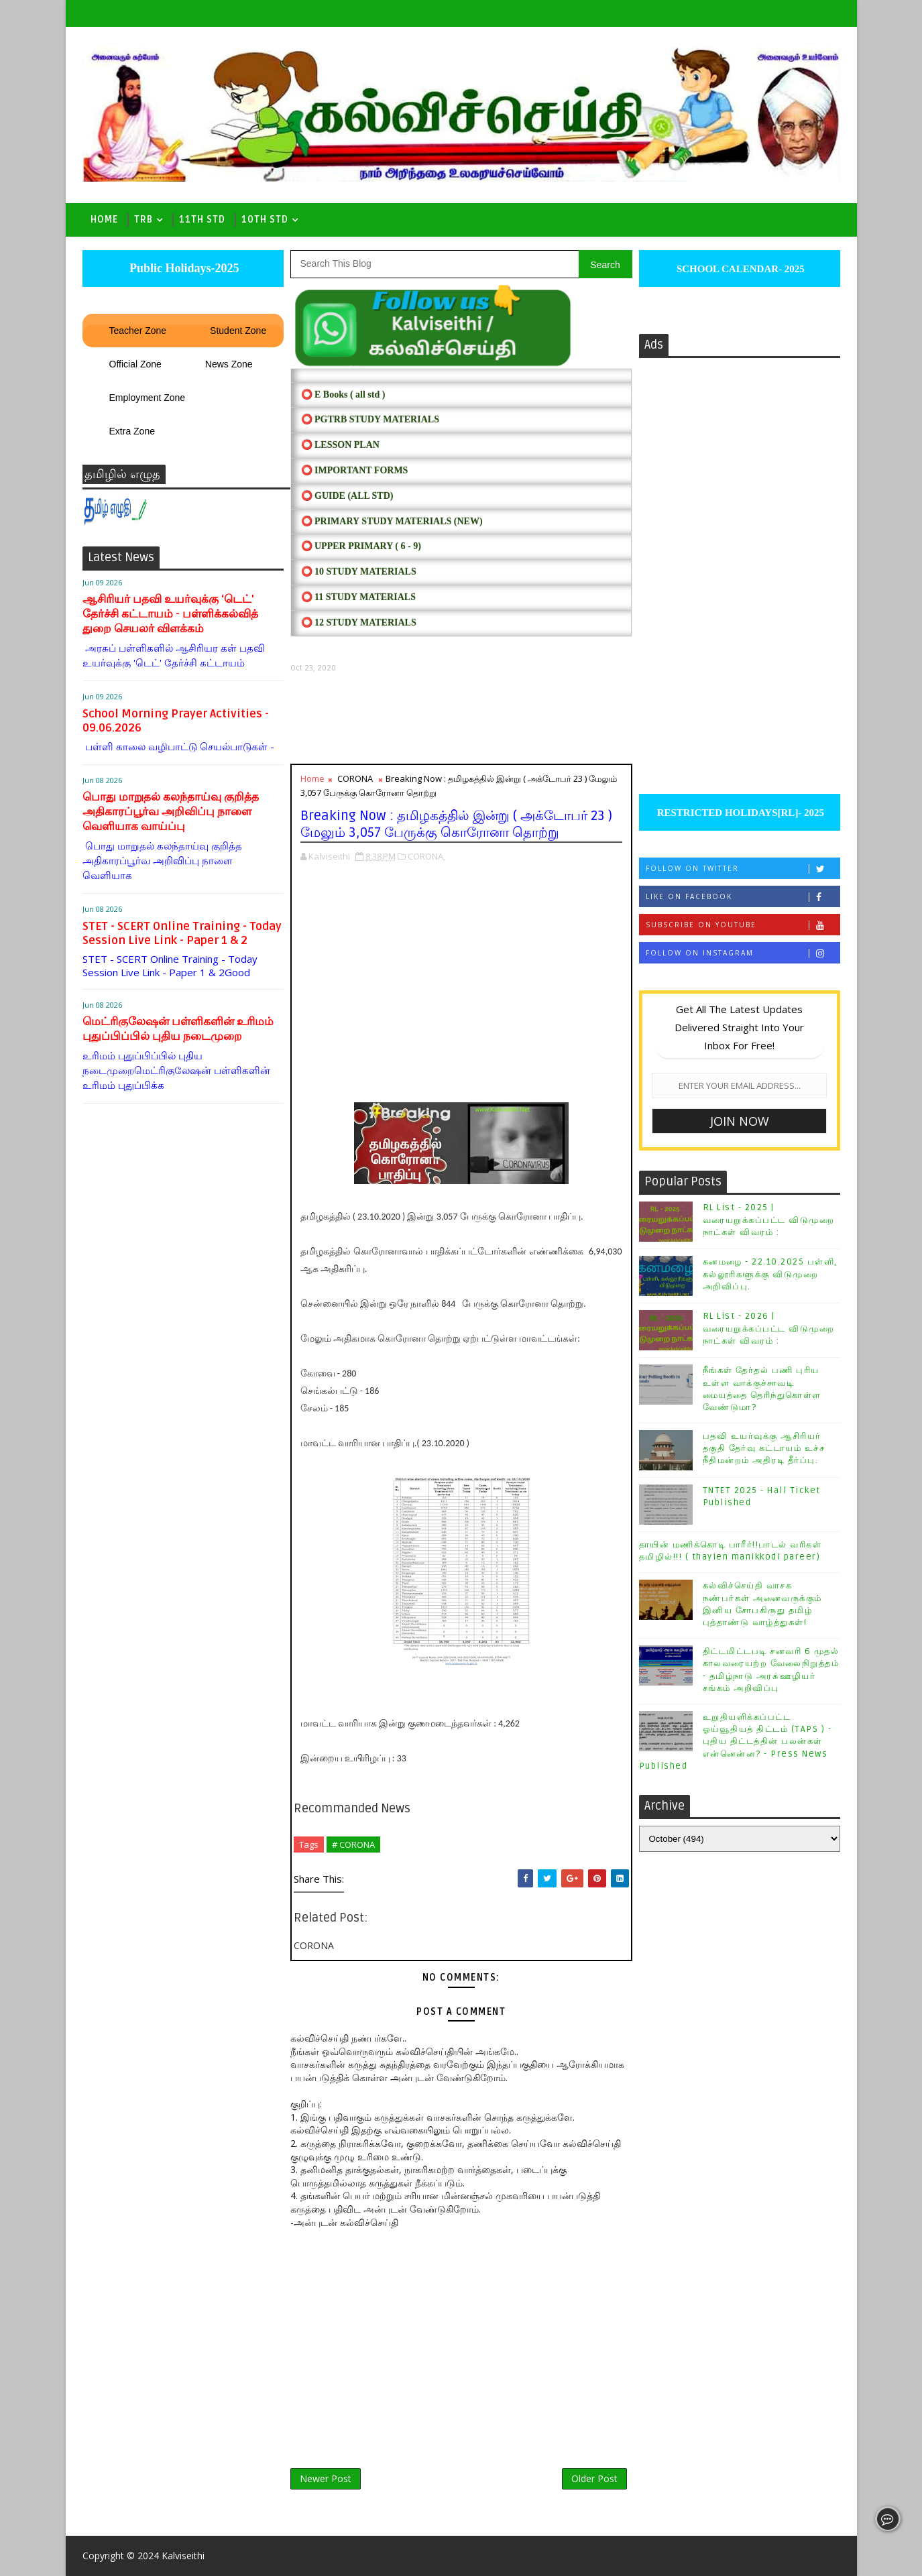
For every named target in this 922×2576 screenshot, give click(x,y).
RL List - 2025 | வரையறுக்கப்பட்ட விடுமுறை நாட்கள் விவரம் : (769, 1219)
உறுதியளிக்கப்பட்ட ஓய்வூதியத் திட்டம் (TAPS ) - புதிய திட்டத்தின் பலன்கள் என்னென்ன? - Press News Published (735, 1741)
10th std (264, 219)
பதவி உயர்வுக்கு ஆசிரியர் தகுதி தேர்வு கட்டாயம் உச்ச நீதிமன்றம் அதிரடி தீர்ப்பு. (764, 1448)
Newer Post (325, 2478)
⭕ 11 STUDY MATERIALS (358, 597)
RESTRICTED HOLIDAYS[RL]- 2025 (739, 812)
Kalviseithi (183, 2555)
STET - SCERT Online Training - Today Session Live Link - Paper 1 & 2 (182, 933)
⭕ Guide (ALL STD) (347, 496)
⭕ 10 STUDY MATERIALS (358, 572)
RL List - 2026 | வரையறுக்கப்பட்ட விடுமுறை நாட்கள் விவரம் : (769, 1328)
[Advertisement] (461, 718)
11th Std (202, 219)
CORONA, (426, 856)
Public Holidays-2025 (182, 268)
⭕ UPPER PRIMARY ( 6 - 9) (361, 546)
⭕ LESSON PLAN (340, 445)
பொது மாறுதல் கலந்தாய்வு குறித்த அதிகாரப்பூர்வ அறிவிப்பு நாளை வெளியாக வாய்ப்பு (170, 811)
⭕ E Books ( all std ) (343, 395)
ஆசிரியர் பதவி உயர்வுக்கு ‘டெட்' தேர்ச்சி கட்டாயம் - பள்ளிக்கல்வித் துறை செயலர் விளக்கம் (170, 614)
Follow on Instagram (743, 953)
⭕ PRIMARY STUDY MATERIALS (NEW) (392, 521)
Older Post (594, 2478)
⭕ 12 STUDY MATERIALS (358, 623)
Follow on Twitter (743, 869)
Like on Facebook (743, 897)
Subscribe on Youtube (743, 925)
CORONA (355, 778)
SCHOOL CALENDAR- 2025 (739, 269)
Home (104, 219)
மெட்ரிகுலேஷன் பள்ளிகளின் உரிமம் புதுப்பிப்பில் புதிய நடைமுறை (178, 1028)
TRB (143, 219)
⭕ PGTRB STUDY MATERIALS (370, 419)
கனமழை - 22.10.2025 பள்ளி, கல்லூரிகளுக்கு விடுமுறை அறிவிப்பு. (770, 1273)
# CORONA (353, 1844)
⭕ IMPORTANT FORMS (354, 470)
